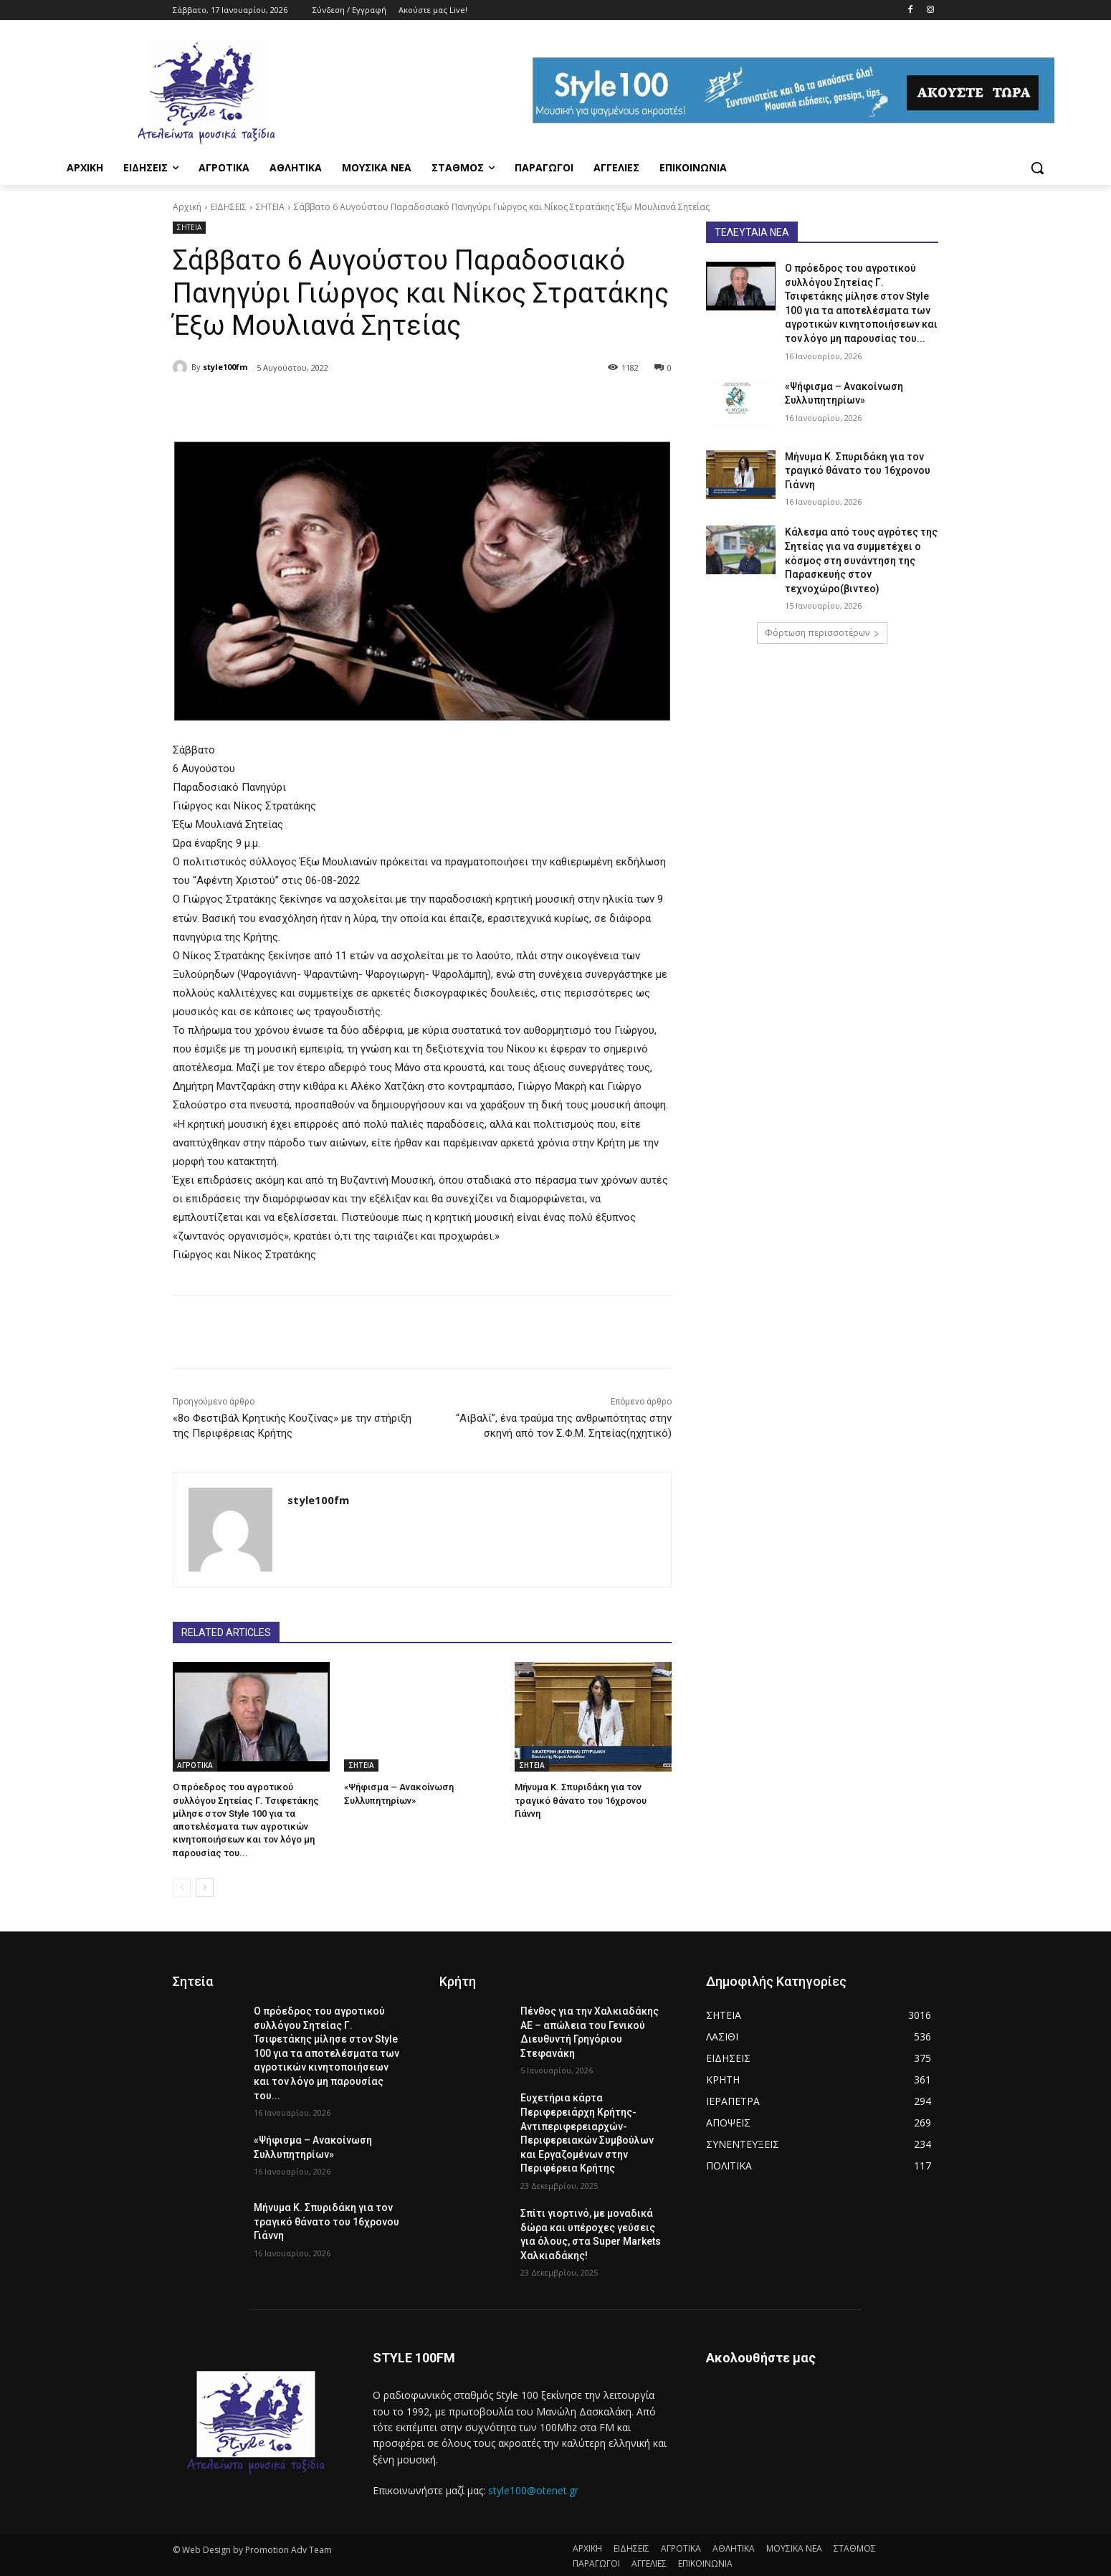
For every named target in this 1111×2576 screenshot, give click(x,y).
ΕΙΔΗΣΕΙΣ (229, 207)
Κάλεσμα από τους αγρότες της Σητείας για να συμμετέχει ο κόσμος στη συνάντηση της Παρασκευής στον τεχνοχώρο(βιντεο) (861, 560)
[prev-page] (182, 1887)
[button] (1037, 168)
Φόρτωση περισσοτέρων (822, 633)
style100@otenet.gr (533, 2490)
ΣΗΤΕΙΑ (270, 207)
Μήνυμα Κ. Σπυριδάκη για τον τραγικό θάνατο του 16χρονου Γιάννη (581, 1800)
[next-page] (205, 1887)
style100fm (225, 366)
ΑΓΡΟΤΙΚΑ (195, 1765)
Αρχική (187, 207)
